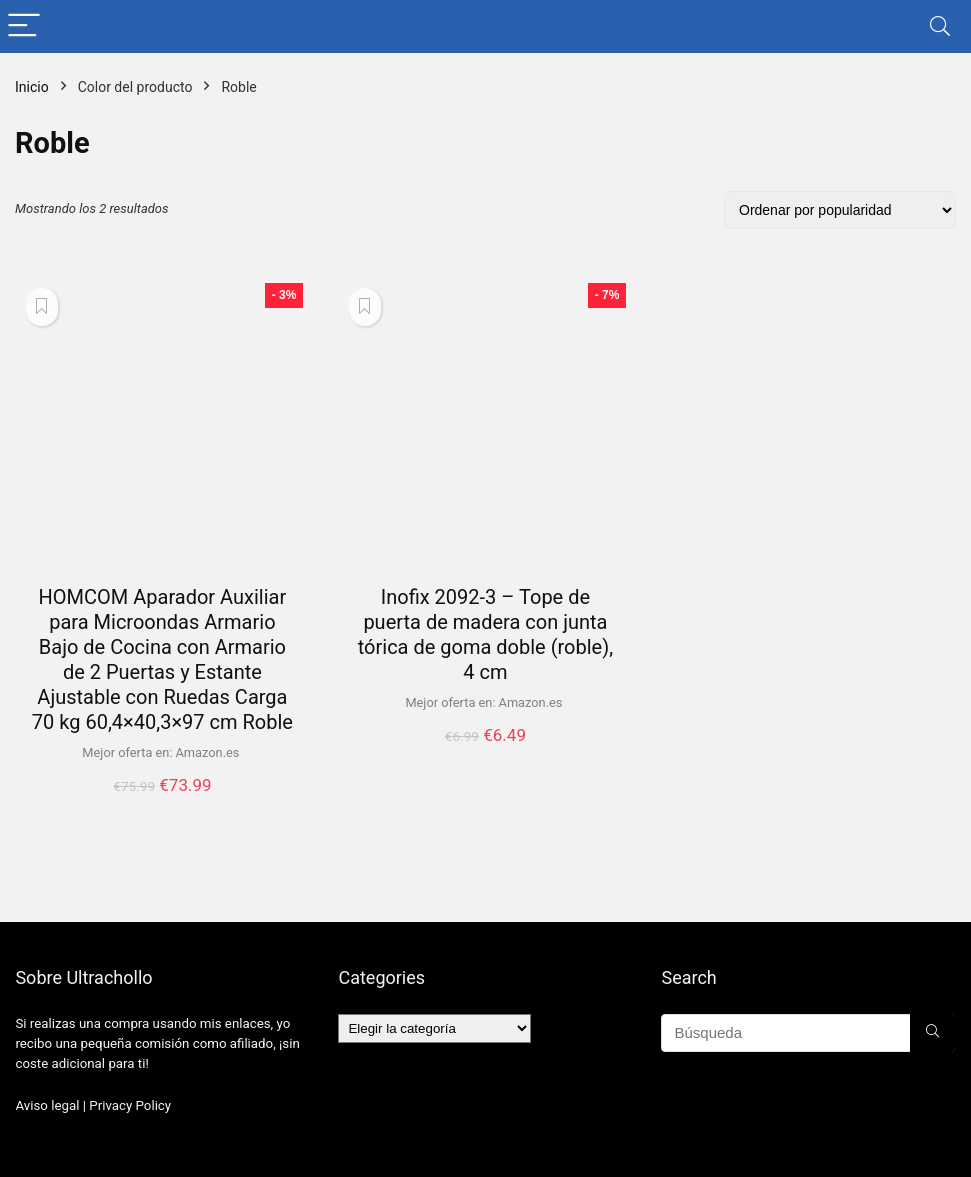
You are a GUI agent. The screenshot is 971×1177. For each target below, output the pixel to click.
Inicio (32, 87)
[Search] (940, 26)
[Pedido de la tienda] (840, 210)
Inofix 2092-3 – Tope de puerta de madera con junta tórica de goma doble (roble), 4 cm (485, 634)
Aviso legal (47, 1105)
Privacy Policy (130, 1105)
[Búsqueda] (932, 1033)
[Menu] (24, 26)
